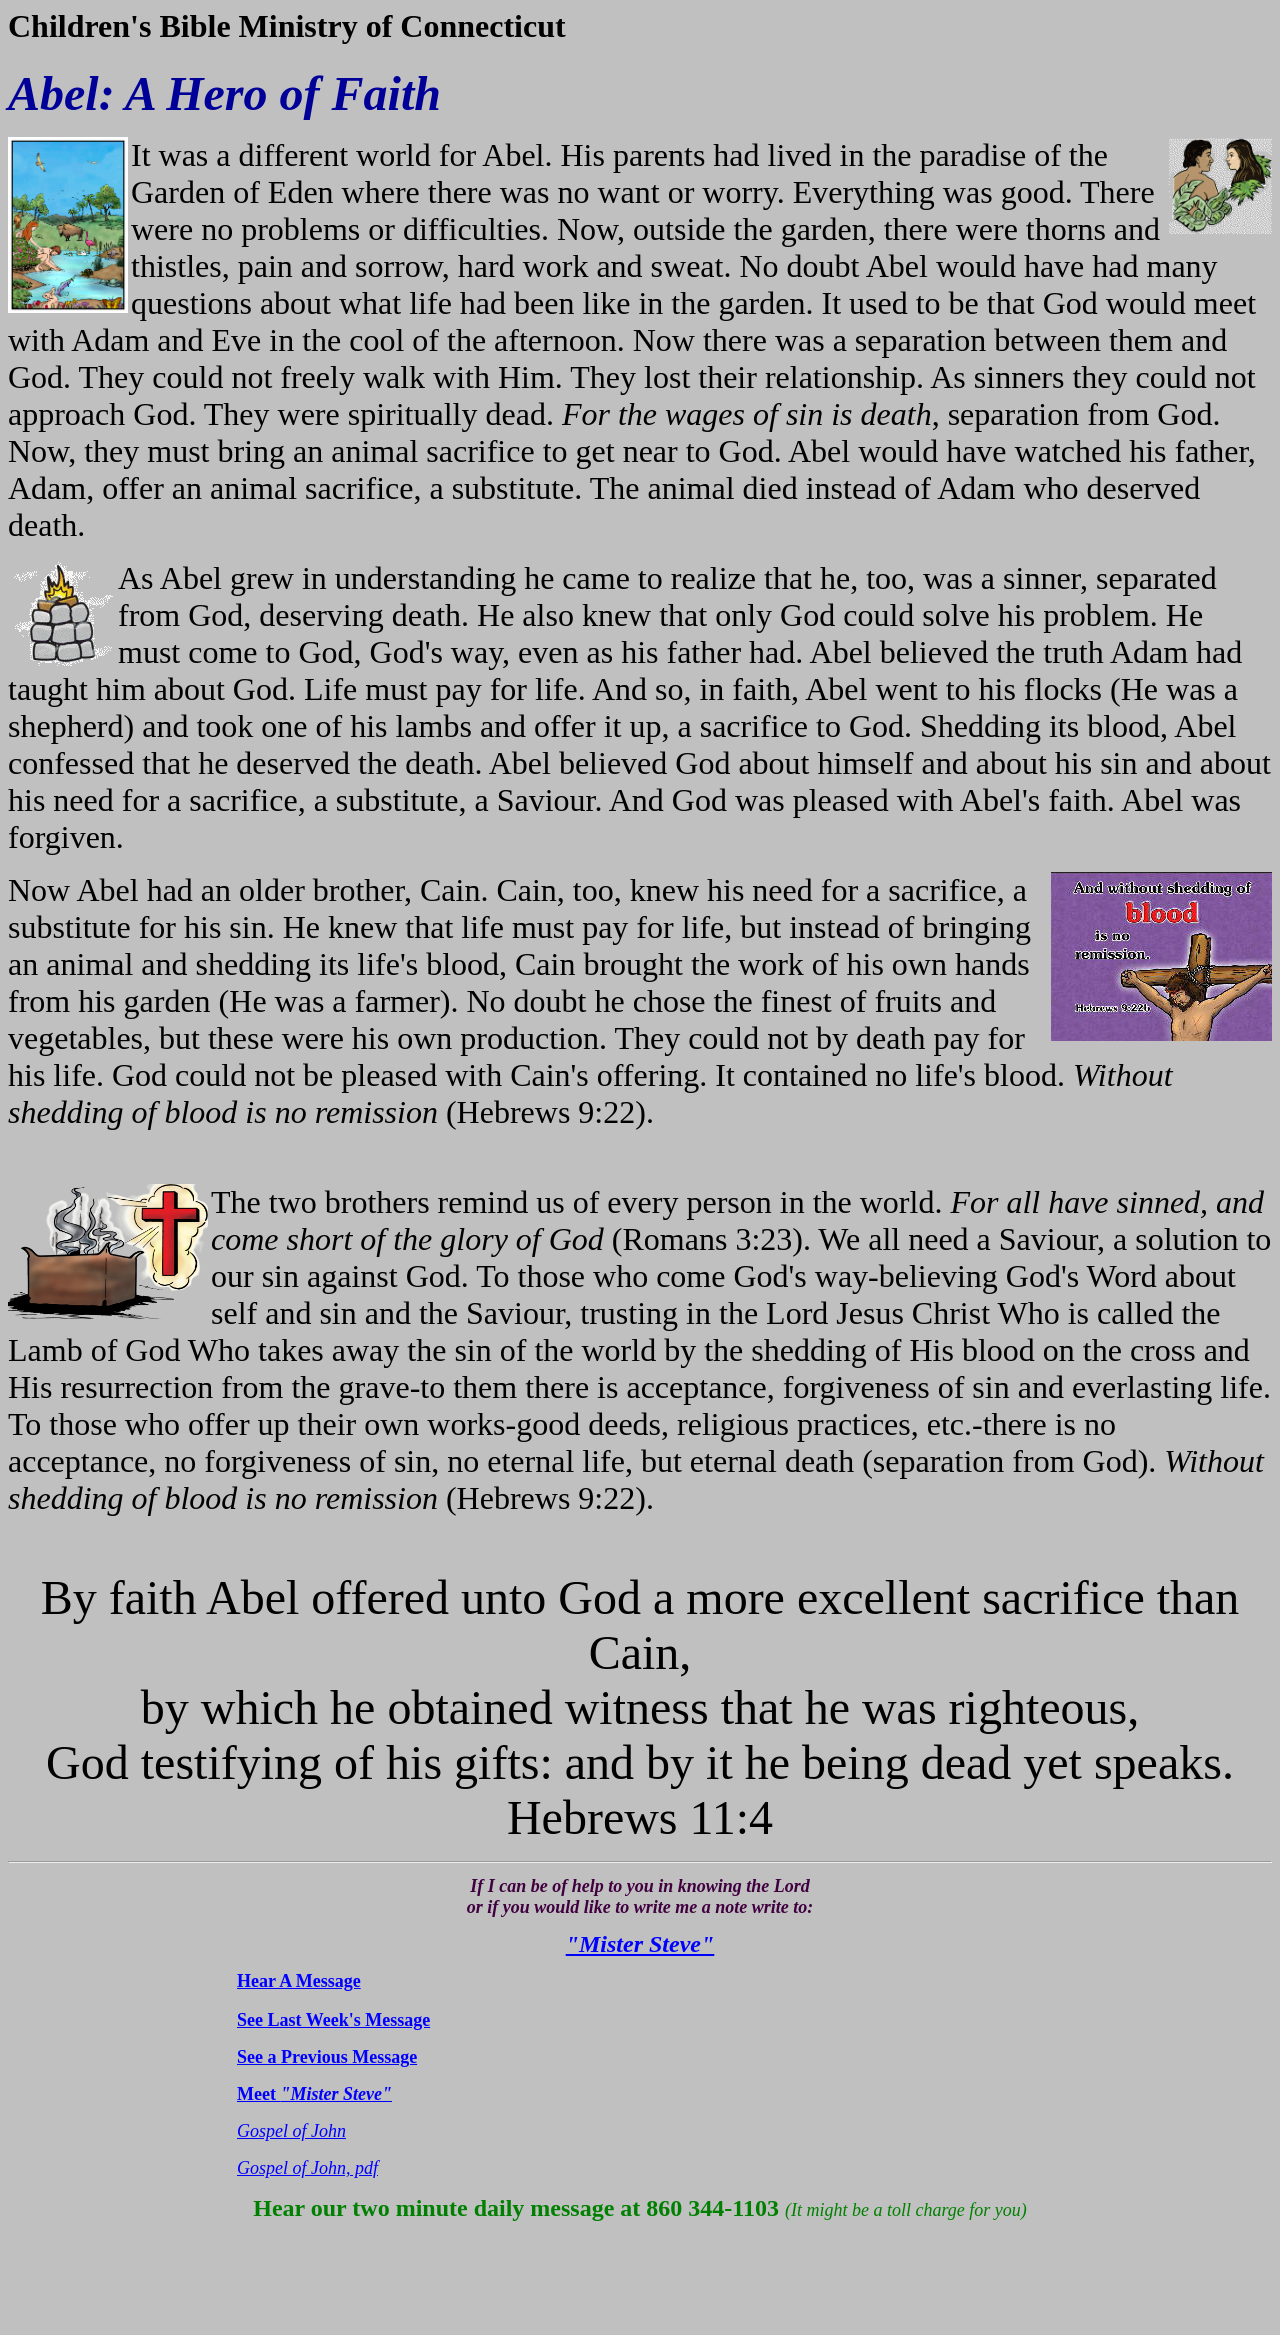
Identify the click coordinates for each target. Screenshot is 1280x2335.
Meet (314, 2094)
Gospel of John (291, 2131)
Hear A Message (299, 1981)
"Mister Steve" (640, 1944)
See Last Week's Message (333, 2020)
